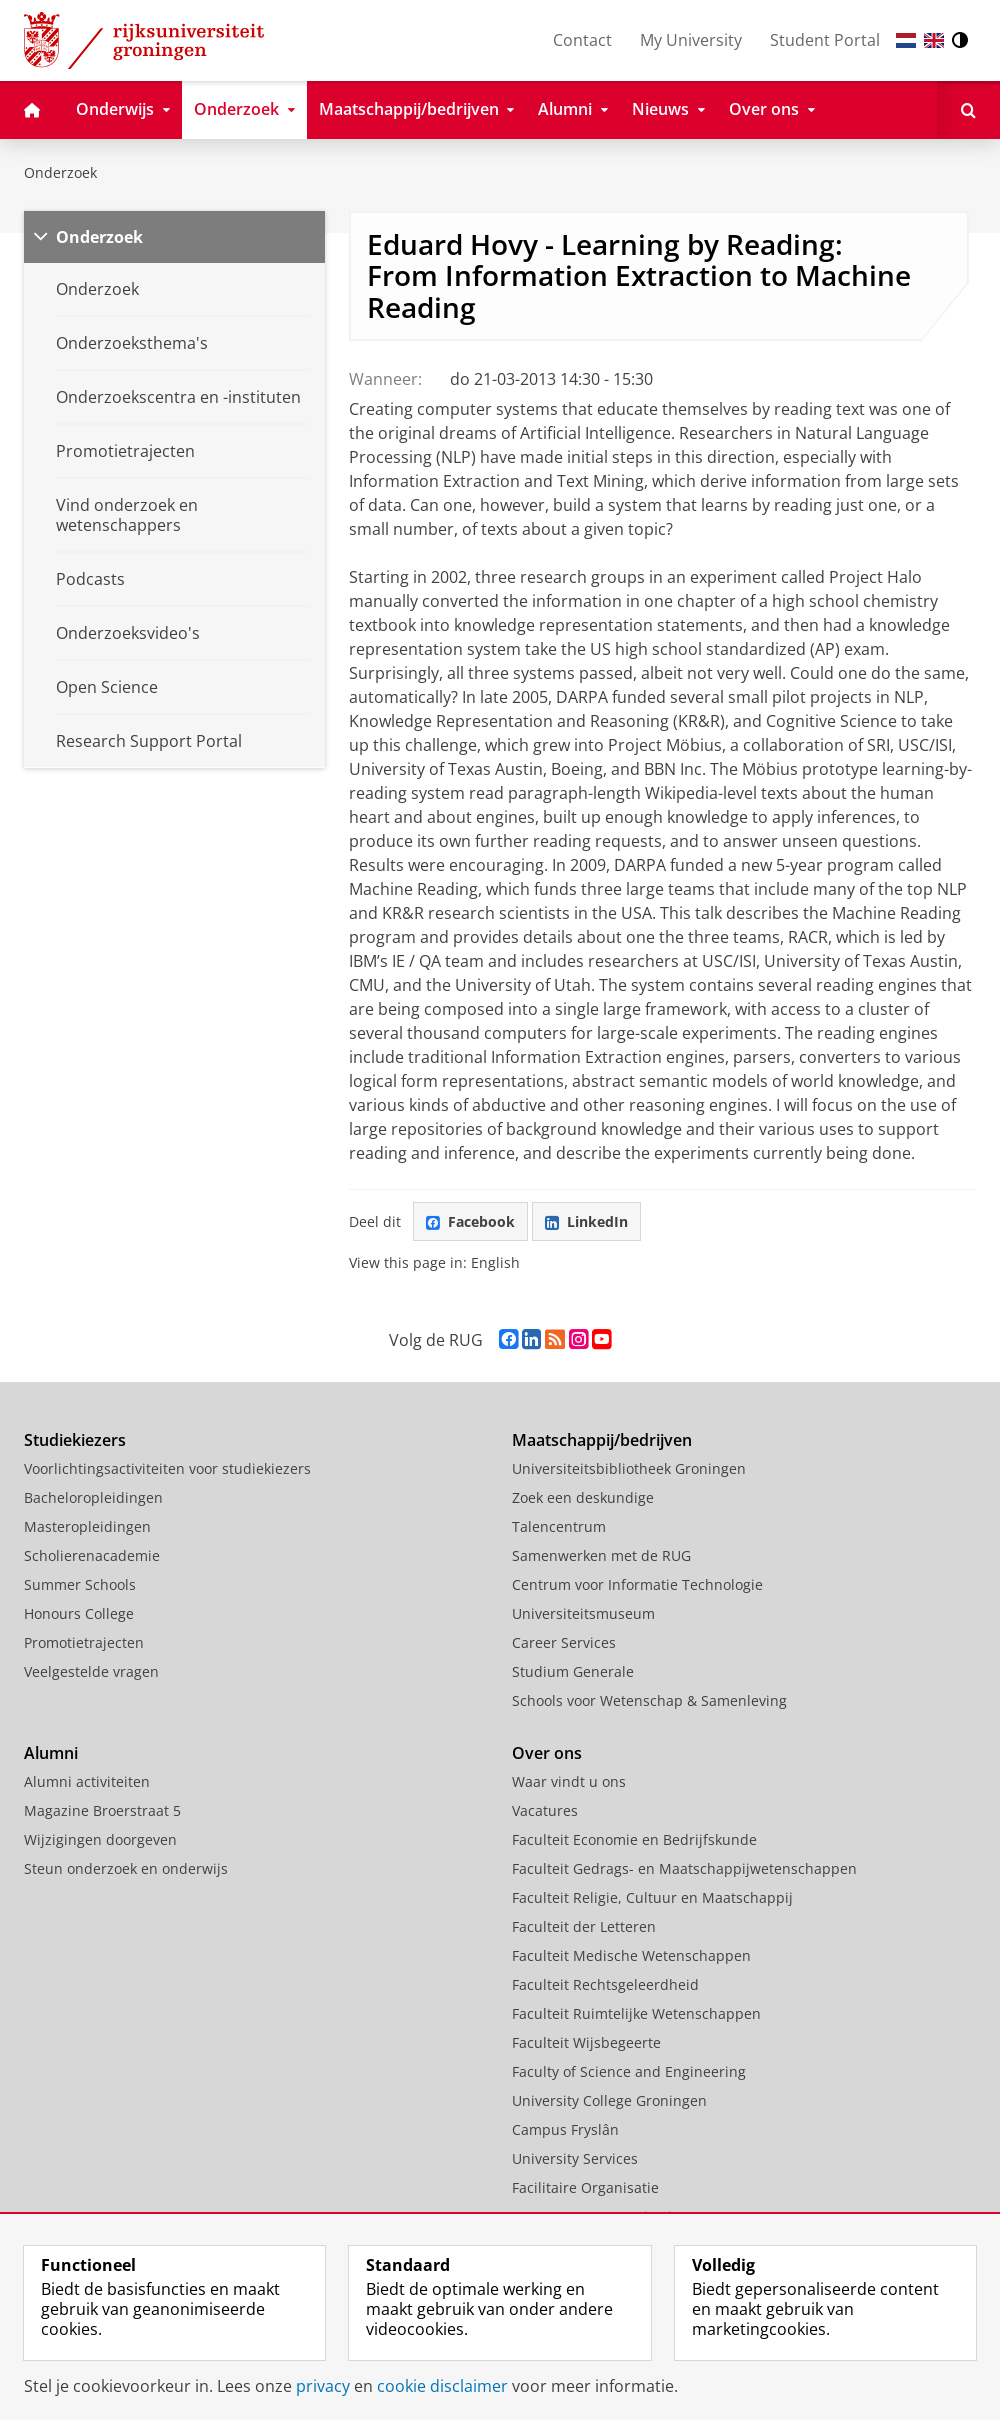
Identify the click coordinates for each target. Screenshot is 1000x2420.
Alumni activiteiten (87, 1781)
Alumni (51, 1753)
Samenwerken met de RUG (601, 1555)
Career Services (564, 1642)
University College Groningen (609, 2100)
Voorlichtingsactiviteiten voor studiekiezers (167, 1468)
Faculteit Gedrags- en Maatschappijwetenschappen (684, 1868)
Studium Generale (573, 1671)
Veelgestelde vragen (91, 1671)
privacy (323, 2386)
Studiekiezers (75, 1440)
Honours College (79, 1613)
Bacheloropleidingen (93, 1497)
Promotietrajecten (84, 1642)
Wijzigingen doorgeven (100, 1839)
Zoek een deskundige (583, 1497)
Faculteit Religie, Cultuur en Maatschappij (652, 1897)
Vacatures (545, 1810)
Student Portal (825, 40)
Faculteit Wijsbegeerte (586, 2042)
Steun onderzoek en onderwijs (126, 1868)
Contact (582, 40)
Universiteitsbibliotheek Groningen (629, 1468)
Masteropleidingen (87, 1526)
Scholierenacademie (92, 1555)
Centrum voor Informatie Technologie (637, 1584)
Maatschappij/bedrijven (602, 1440)
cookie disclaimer (442, 2386)
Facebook (470, 1221)
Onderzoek (60, 172)
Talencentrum (559, 1526)
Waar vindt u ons (569, 1781)
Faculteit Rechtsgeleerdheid (605, 1984)
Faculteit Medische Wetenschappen (631, 1955)
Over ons (547, 1753)
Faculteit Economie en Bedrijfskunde (634, 1839)
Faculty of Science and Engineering (629, 2071)
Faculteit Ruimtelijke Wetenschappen (636, 2013)
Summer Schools (80, 1584)
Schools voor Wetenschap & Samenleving (649, 1700)
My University (691, 40)
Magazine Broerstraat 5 (102, 1810)
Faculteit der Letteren (584, 1926)
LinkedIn (586, 1221)
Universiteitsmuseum (583, 1613)
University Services (575, 2158)
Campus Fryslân (565, 2129)
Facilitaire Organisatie (585, 2187)
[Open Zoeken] (968, 110)
